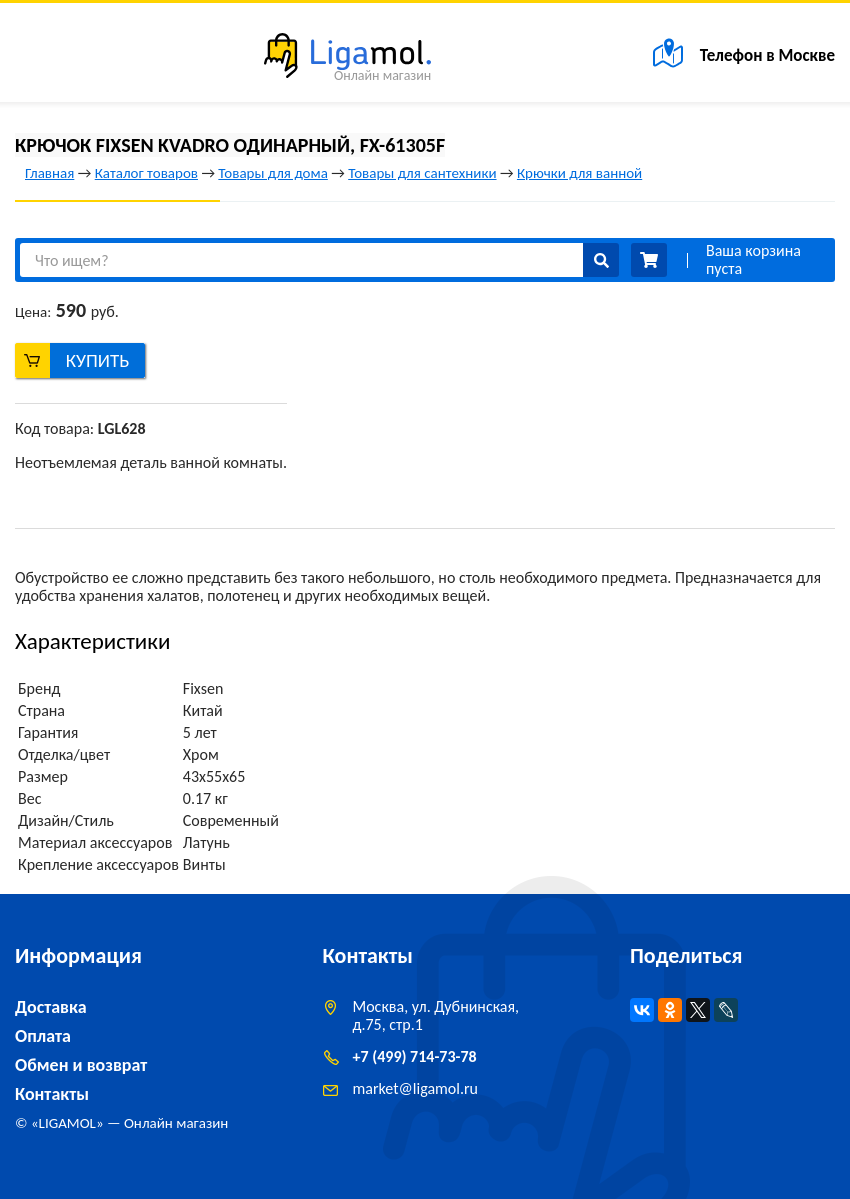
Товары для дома (272, 173)
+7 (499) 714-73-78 (415, 1056)
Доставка (51, 1007)
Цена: (33, 312)
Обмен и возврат (81, 1065)
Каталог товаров (146, 173)
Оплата (43, 1036)
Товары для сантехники (422, 173)
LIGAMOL (67, 1123)
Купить (98, 360)
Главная (49, 173)
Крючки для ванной (579, 173)
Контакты (52, 1094)
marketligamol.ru (415, 1088)
